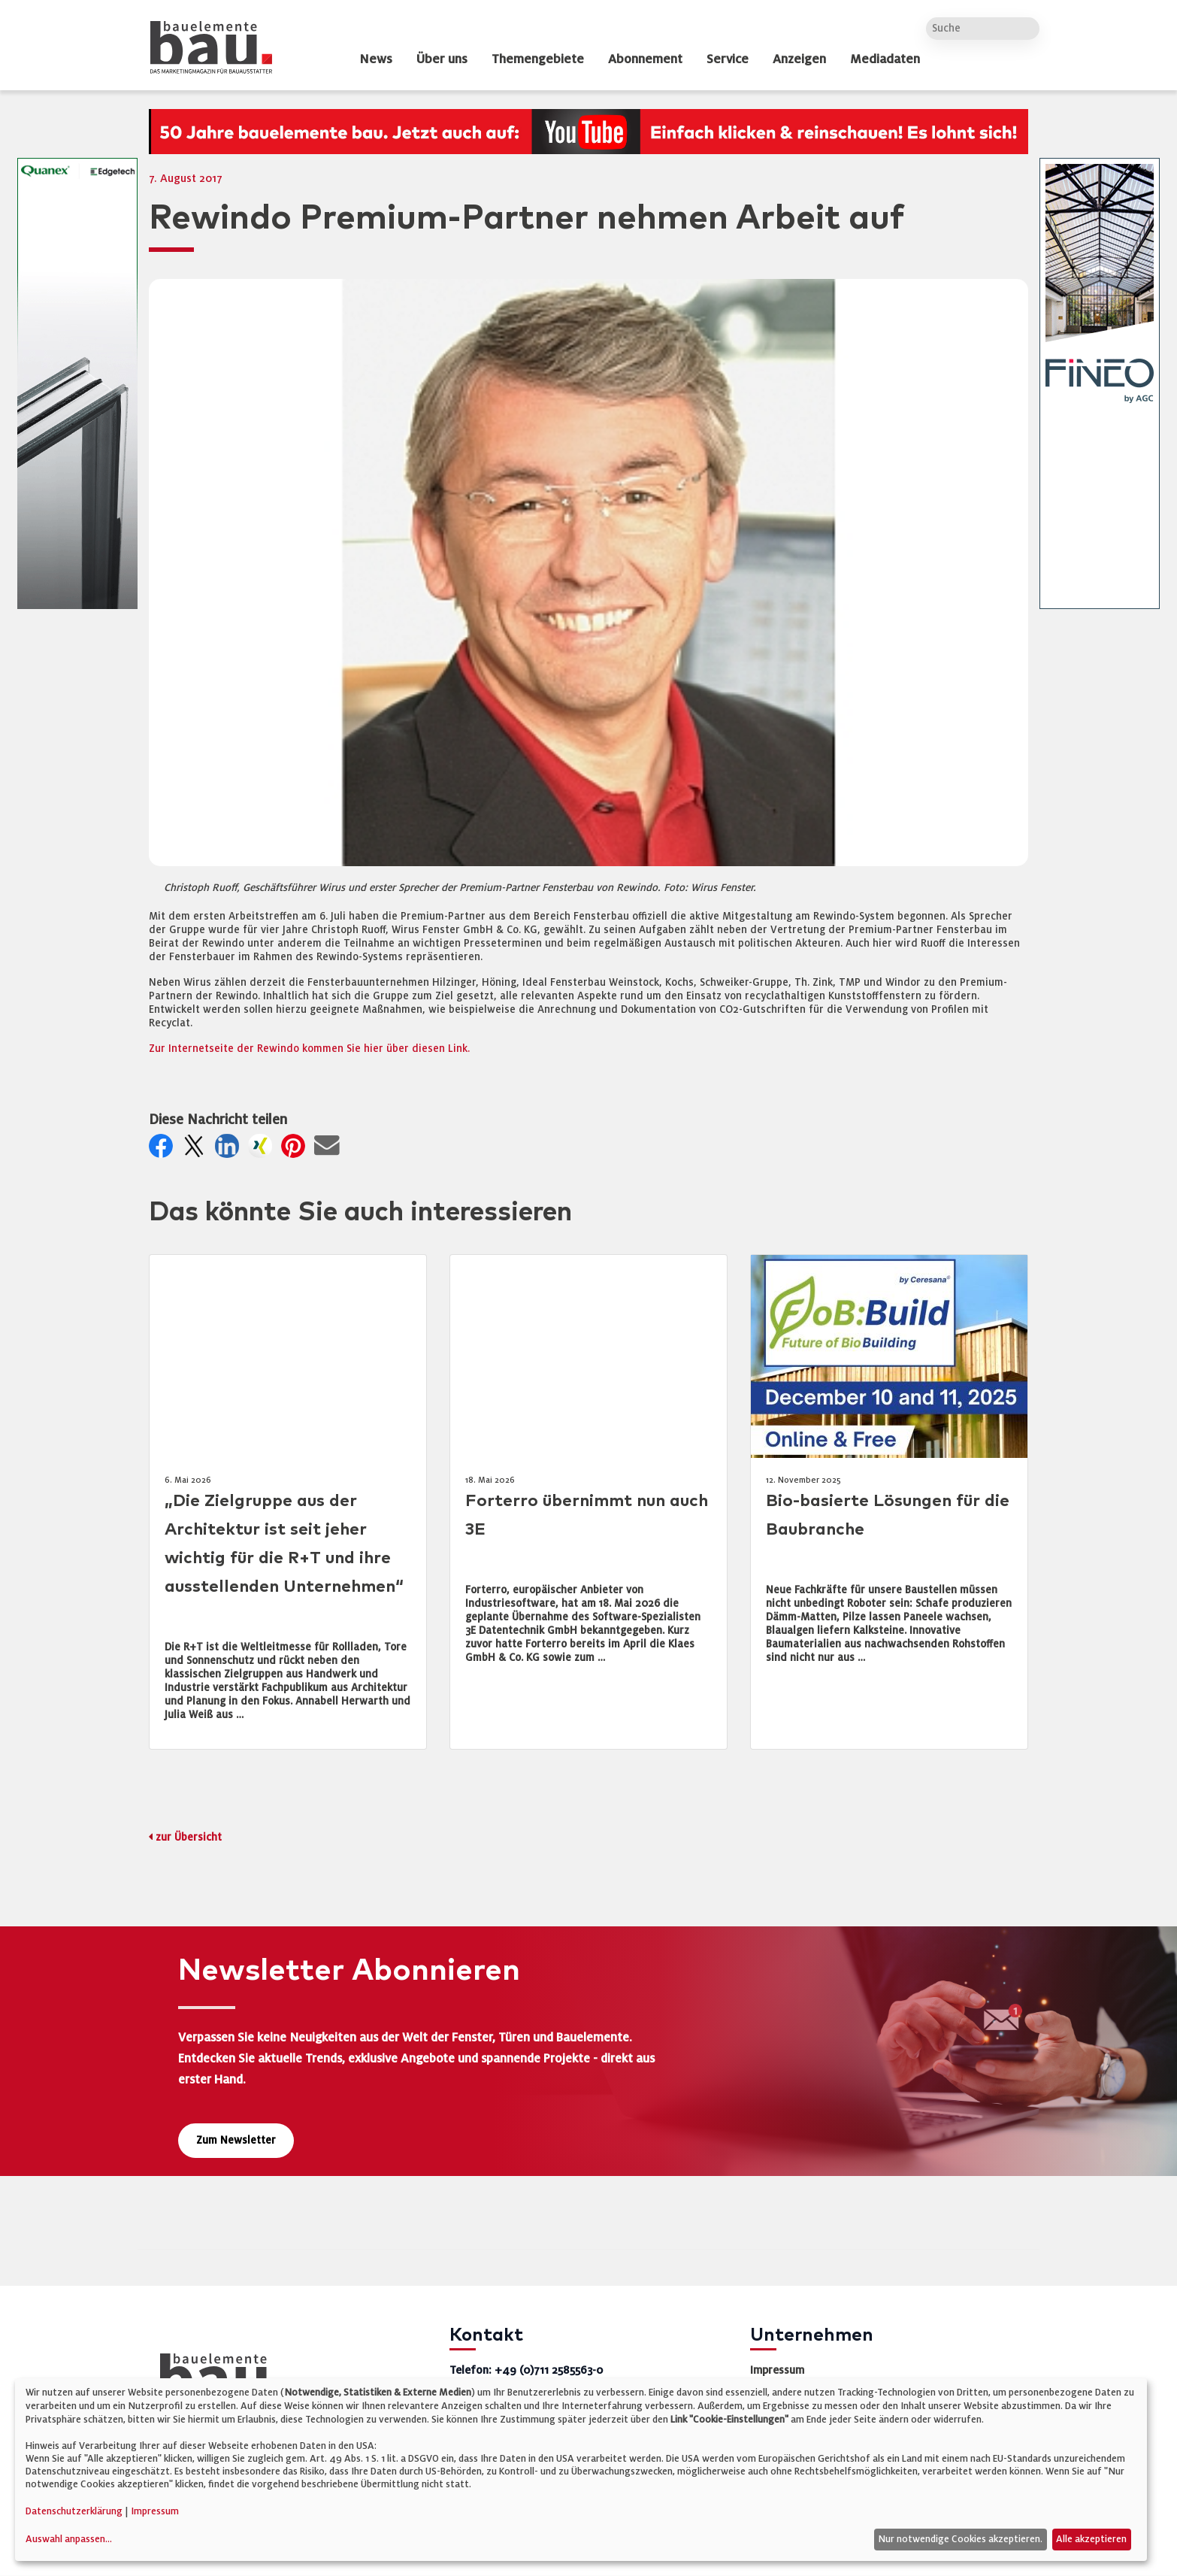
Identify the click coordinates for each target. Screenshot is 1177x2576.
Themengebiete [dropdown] (538, 59)
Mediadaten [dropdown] (885, 59)
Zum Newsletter (236, 2140)
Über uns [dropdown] (441, 59)
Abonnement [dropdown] (645, 59)
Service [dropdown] (728, 59)
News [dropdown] (375, 59)
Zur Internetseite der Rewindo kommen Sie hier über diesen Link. (309, 1048)
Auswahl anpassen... (69, 2539)
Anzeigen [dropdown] (799, 59)
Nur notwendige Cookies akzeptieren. (960, 2539)
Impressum (777, 2370)
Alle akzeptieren (1091, 2539)
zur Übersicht (189, 1837)
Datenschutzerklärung (74, 2511)
